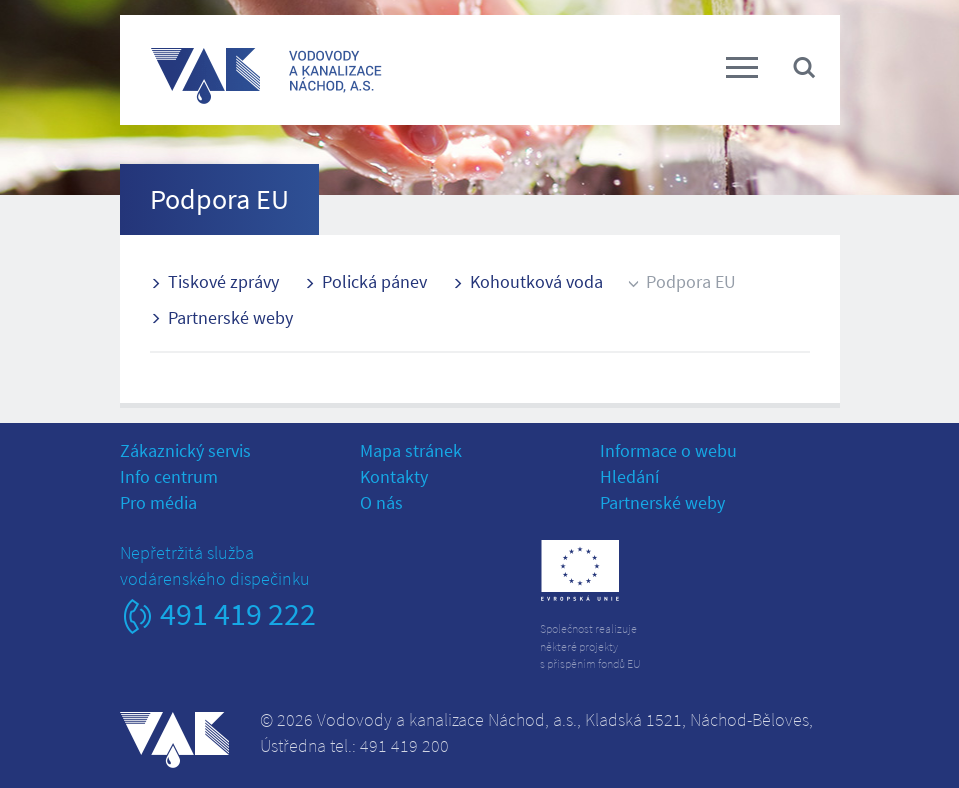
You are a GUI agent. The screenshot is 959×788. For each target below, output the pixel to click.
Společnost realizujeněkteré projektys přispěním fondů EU (590, 645)
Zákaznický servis (185, 450)
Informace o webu (668, 450)
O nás (381, 502)
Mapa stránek (411, 450)
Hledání (629, 476)
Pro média (158, 502)
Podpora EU (691, 281)
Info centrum (169, 476)
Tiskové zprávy (223, 281)
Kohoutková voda (536, 281)
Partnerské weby (230, 317)
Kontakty (394, 476)
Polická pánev (374, 281)
